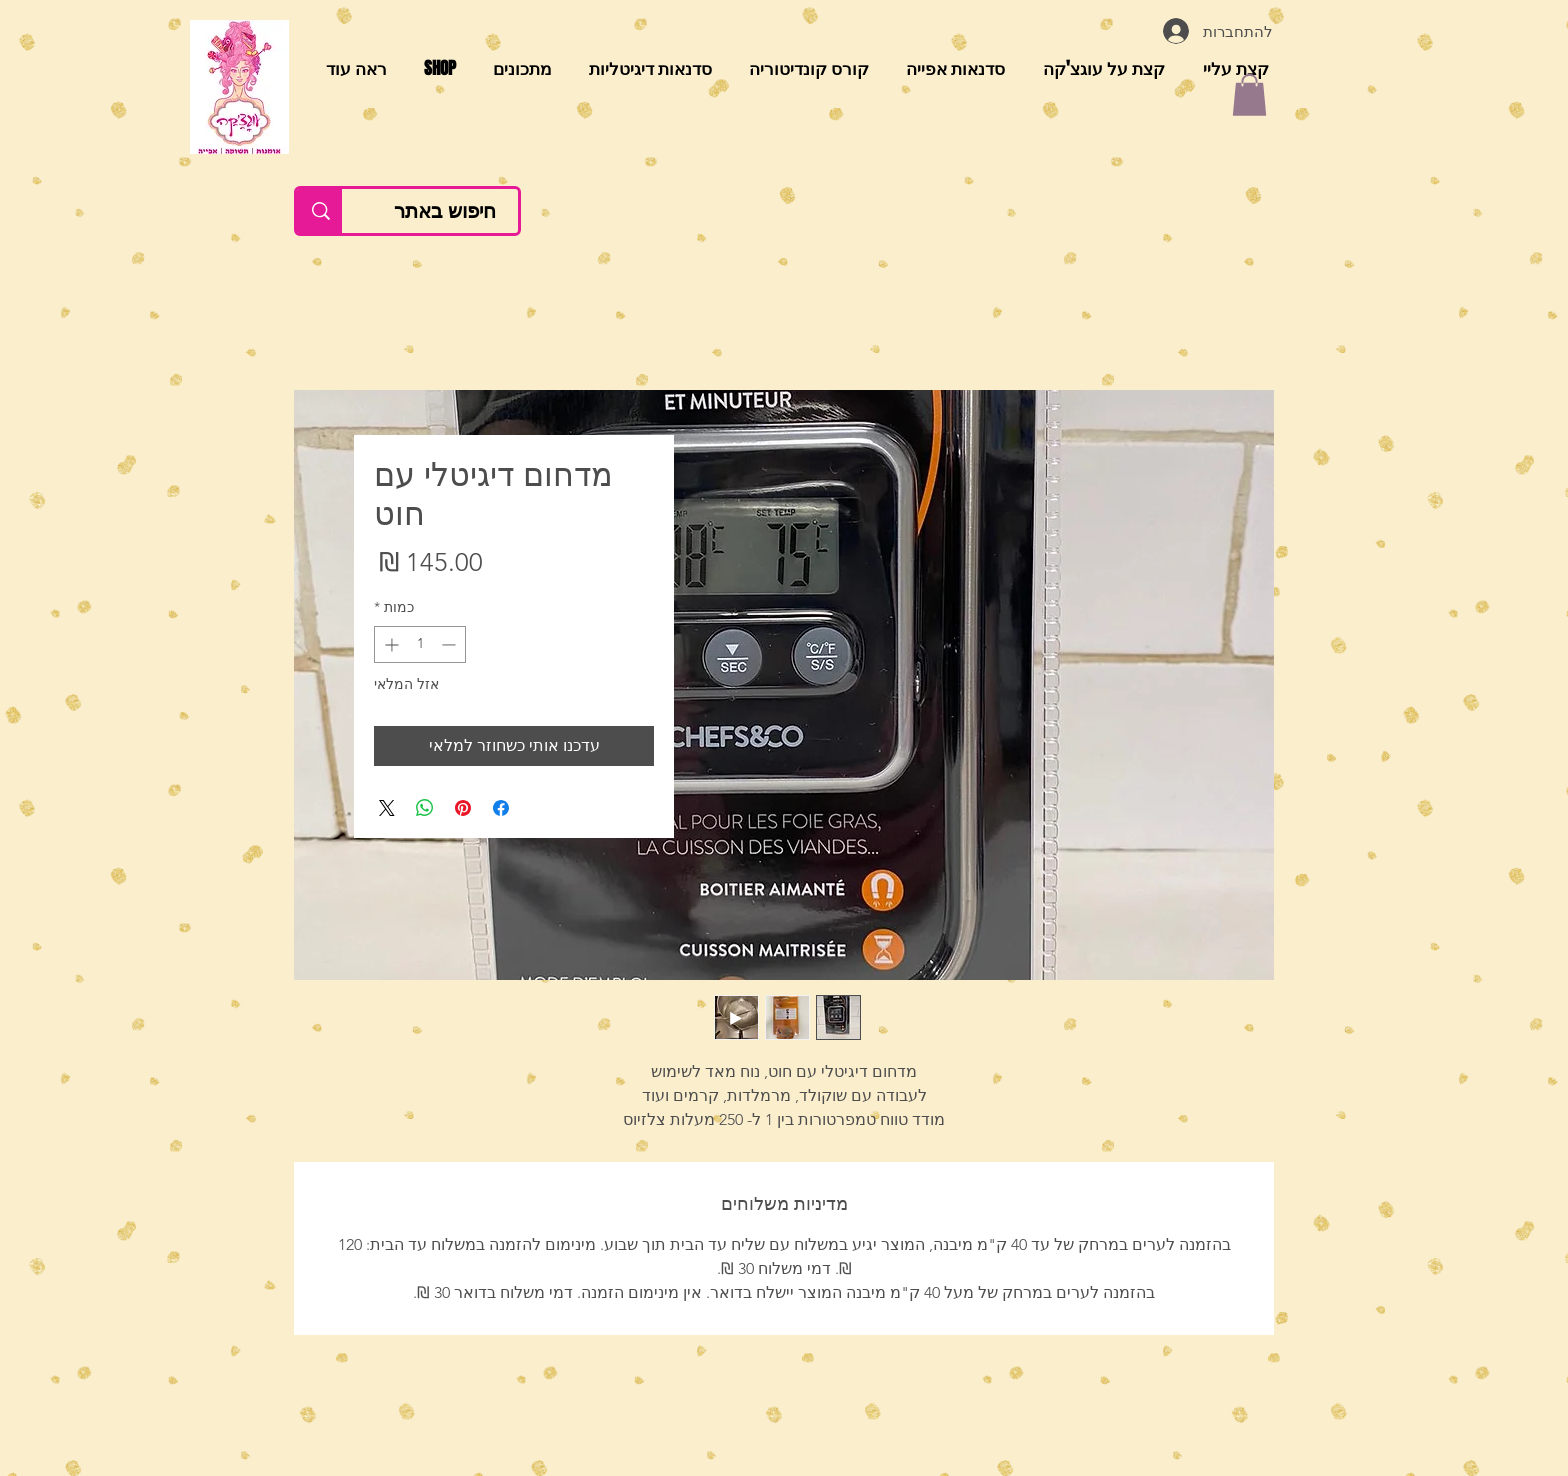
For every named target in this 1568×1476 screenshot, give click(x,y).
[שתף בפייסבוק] (501, 808)
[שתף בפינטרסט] (463, 808)
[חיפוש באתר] (445, 211)
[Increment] (389, 644)
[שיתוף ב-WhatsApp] (425, 808)
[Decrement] (450, 644)
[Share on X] (387, 808)
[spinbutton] (420, 644)
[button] (1249, 95)
